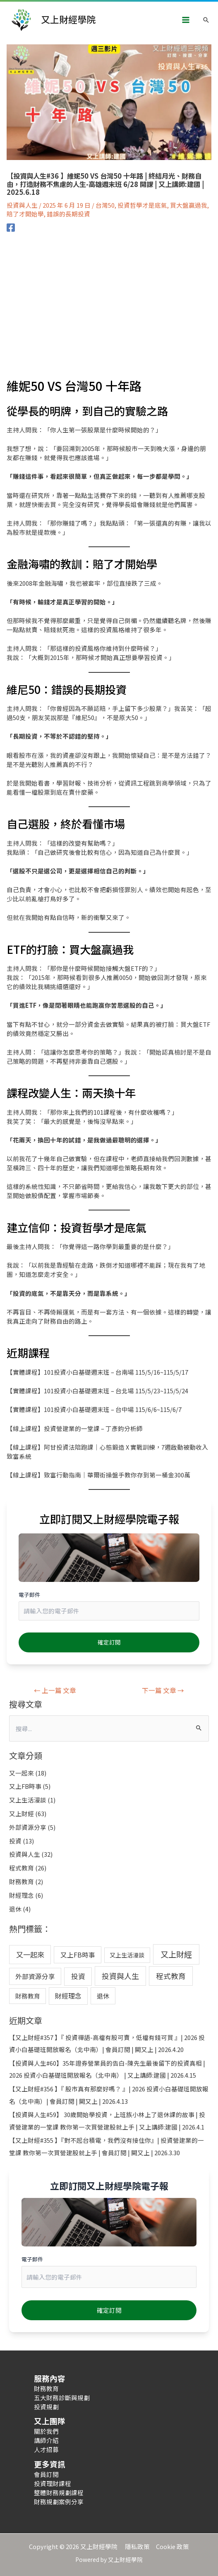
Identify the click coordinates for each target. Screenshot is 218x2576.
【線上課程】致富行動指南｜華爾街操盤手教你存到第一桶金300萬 (98, 1474)
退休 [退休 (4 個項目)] (103, 1995)
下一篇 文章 (163, 1690)
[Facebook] (11, 227)
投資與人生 (22, 205)
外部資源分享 (27, 1827)
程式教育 (21, 1867)
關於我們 (46, 2431)
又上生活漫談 (27, 1799)
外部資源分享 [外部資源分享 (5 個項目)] (35, 1976)
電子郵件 (29, 1594)
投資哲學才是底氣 (142, 205)
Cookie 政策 (172, 2546)
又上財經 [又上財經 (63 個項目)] (176, 1954)
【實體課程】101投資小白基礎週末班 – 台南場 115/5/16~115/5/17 (97, 1372)
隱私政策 (140, 2546)
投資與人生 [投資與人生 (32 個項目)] (120, 1975)
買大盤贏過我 (188, 205)
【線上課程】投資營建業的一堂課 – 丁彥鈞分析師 (75, 1428)
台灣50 (105, 205)
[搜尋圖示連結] (206, 20)
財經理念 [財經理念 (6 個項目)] (68, 1996)
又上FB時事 (25, 1786)
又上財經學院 (68, 19)
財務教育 (21, 1881)
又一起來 (21, 1772)
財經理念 (21, 1895)
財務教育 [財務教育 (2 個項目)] (27, 1995)
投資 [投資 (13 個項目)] (78, 1976)
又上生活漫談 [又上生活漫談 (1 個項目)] (127, 1955)
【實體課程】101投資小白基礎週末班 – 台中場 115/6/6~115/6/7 (94, 1409)
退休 (15, 1908)
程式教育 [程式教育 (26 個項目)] (171, 1975)
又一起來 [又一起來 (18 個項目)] (30, 1954)
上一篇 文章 (55, 1690)
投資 (15, 1840)
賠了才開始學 (25, 213)
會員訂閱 (46, 2474)
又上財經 (21, 1813)
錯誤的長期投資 (68, 213)
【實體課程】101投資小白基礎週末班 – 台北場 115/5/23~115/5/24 (97, 1390)
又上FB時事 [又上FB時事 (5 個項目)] (77, 1954)
